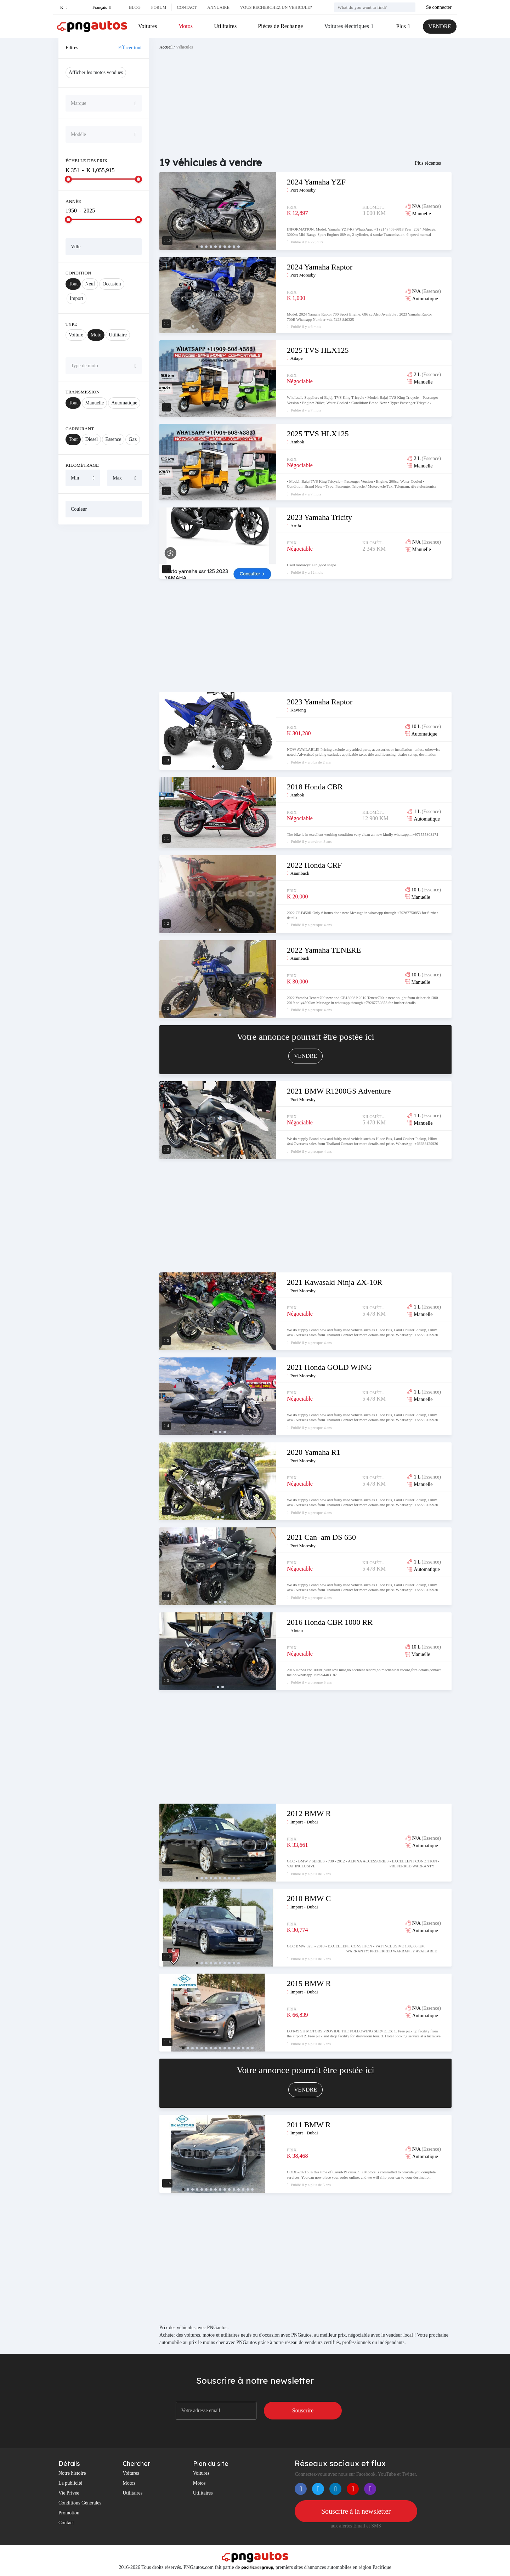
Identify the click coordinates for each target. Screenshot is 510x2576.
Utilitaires (225, 26)
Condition (78, 273)
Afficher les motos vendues (96, 72)
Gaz (133, 439)
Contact (187, 7)
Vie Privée (68, 2493)
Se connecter (439, 7)
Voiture (76, 334)
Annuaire (218, 7)
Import (76, 298)
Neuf (90, 283)
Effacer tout (130, 47)
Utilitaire (118, 334)
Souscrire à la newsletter (356, 2511)
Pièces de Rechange (280, 26)
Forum (158, 7)
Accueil (165, 47)
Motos (185, 26)
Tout (73, 283)
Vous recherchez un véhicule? (276, 7)
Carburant (80, 428)
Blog (135, 7)
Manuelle (94, 402)
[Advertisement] (103, 638)
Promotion (68, 2512)
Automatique (124, 402)
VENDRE (439, 26)
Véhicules (184, 47)
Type (71, 324)
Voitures (147, 26)
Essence (113, 439)
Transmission (83, 392)
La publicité (70, 2483)
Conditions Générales (79, 2503)
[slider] (68, 179)
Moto (96, 334)
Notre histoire (72, 2473)
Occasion (111, 283)
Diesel (91, 439)
